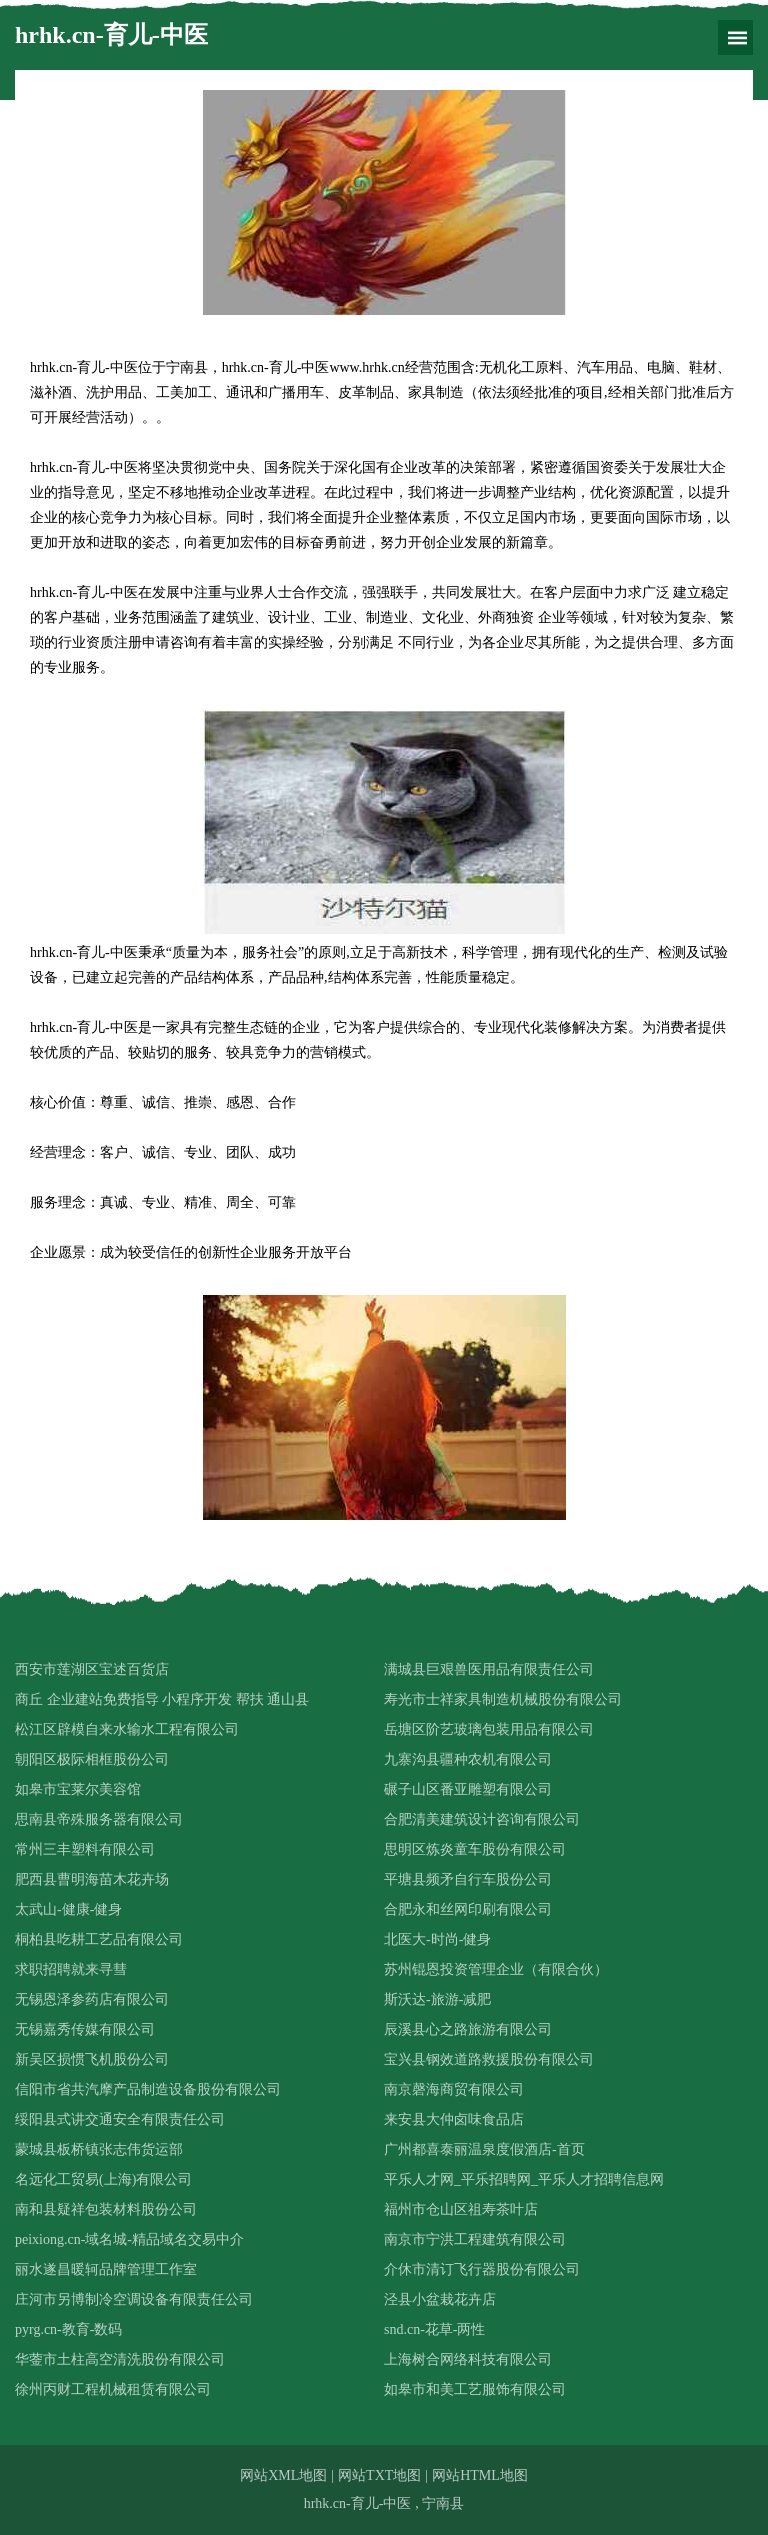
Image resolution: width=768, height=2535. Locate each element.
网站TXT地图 (379, 2475)
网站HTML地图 (480, 2475)
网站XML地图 (283, 2475)
